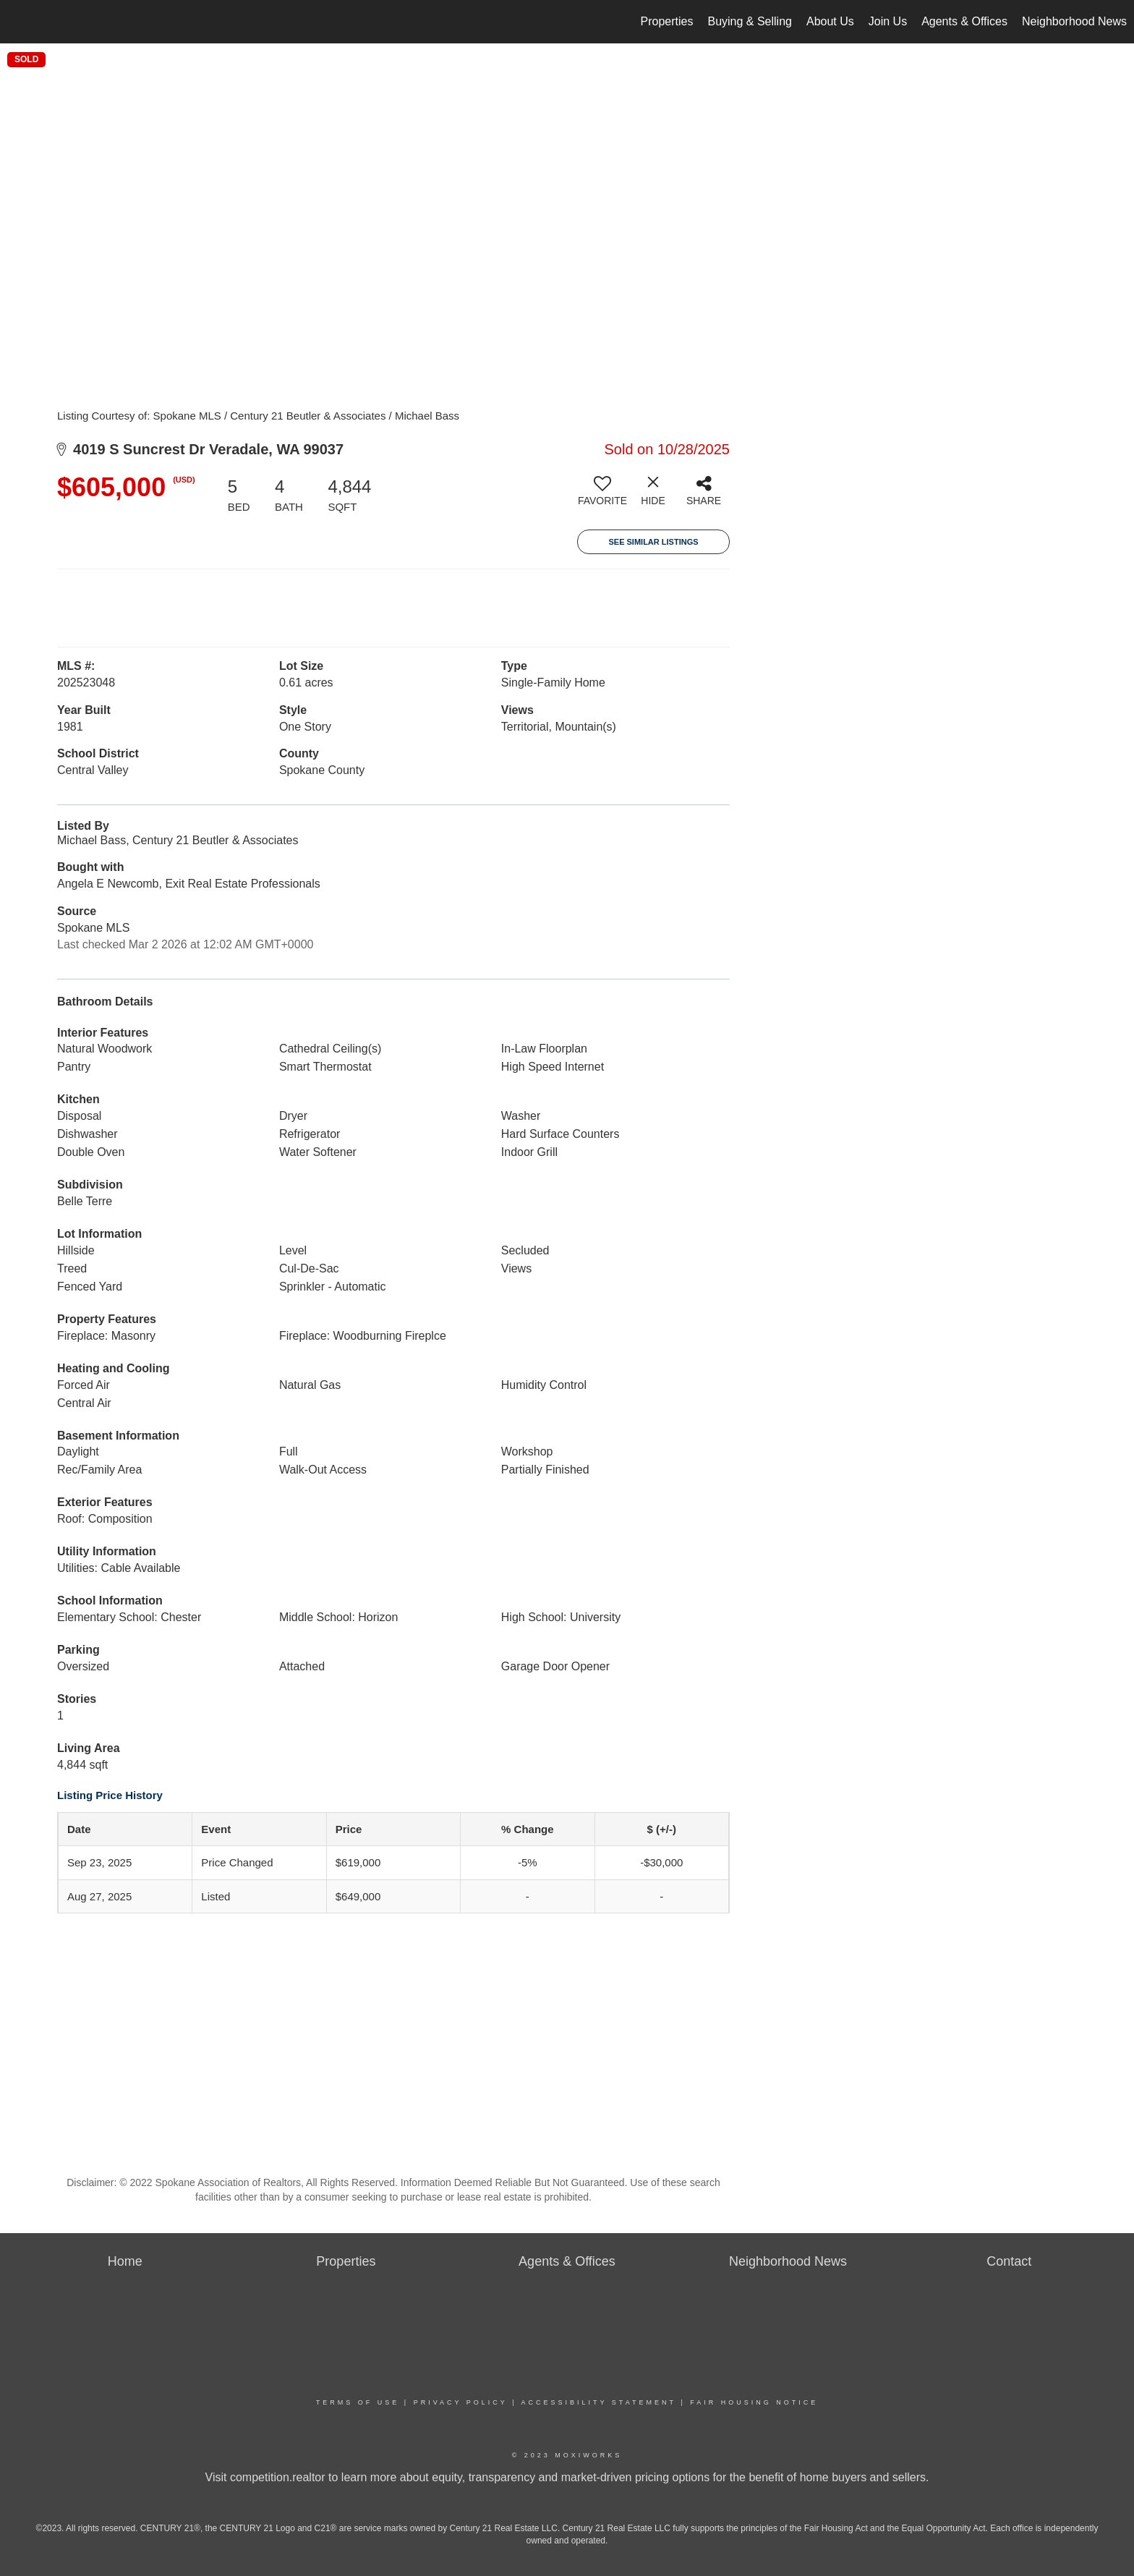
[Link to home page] (18, 21)
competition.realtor (277, 2477)
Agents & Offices (964, 21)
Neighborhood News (1074, 21)
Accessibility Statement (598, 2402)
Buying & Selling (749, 21)
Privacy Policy (461, 2402)
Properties (667, 21)
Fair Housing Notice (754, 2402)
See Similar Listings (653, 541)
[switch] (602, 496)
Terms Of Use (358, 2402)
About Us (830, 21)
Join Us (888, 21)
